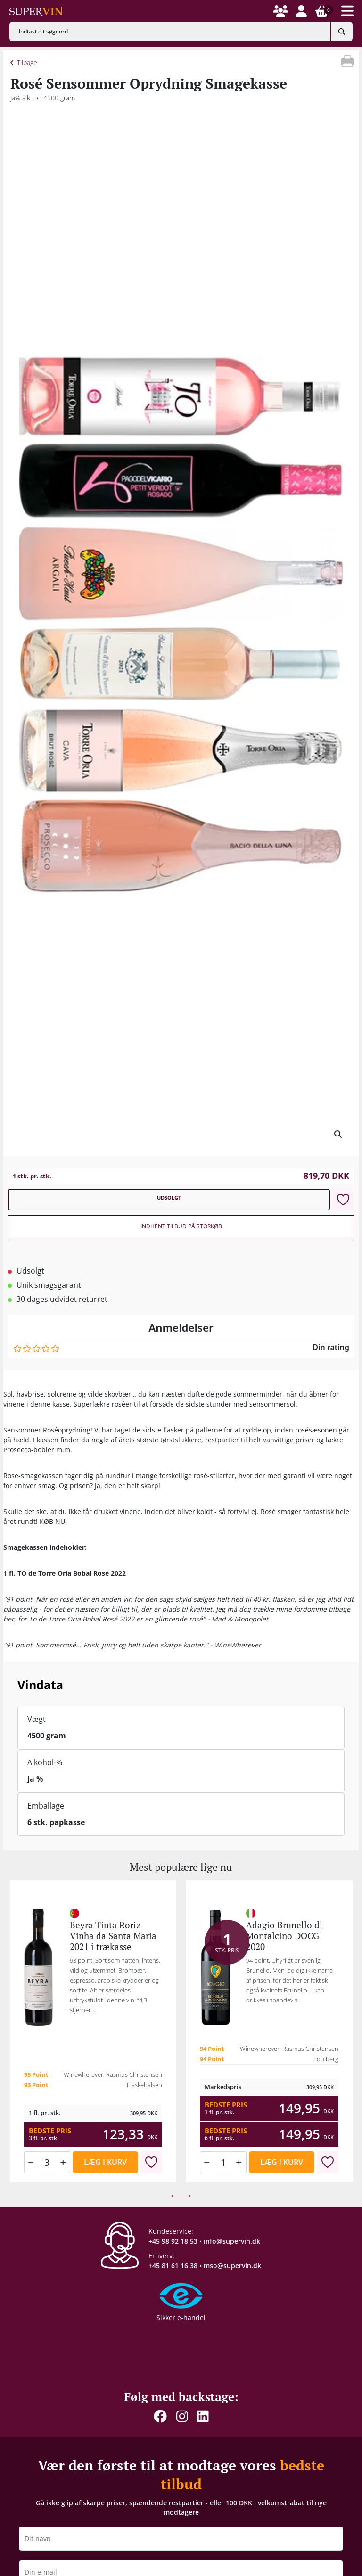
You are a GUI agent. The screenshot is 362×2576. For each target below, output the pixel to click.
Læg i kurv (105, 2162)
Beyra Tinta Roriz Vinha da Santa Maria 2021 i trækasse (113, 1936)
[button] (280, 11)
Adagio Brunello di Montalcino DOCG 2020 (284, 1936)
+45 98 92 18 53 (172, 2241)
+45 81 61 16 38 (172, 2265)
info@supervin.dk (232, 2241)
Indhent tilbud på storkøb (181, 1226)
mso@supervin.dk (232, 2265)
